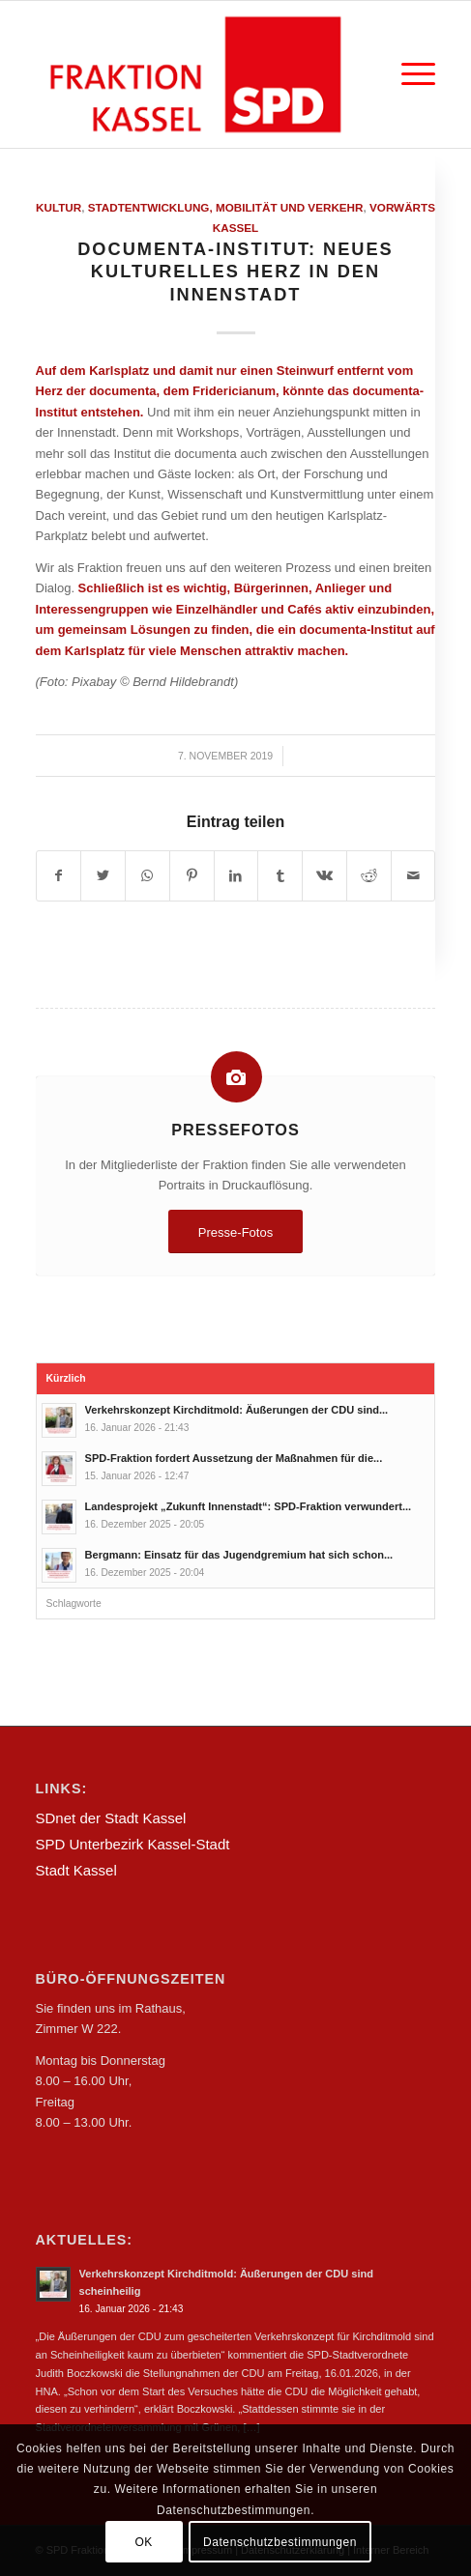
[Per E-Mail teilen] (413, 876)
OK (143, 2542)
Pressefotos (235, 1129)
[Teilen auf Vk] (324, 876)
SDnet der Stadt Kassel (111, 1818)
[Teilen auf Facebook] (59, 876)
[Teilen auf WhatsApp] (147, 876)
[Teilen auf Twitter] (103, 876)
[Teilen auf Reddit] (369, 876)
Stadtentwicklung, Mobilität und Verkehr (226, 207)
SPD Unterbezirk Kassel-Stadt (133, 1844)
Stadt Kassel (76, 1870)
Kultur (58, 207)
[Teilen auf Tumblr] (280, 876)
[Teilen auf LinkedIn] (236, 876)
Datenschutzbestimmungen (280, 2542)
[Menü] (408, 74)
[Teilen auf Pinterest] (192, 876)
